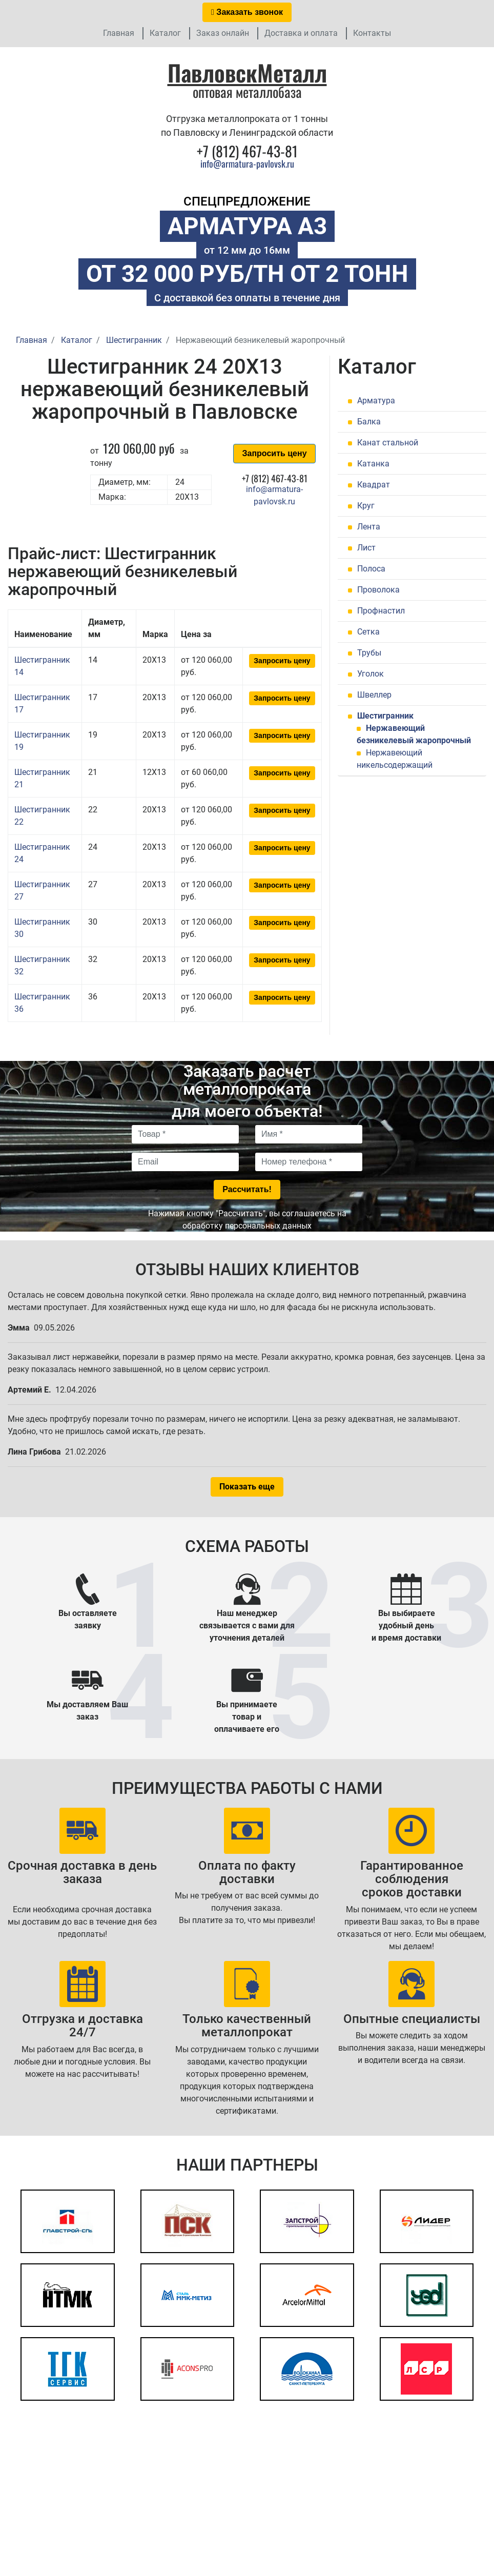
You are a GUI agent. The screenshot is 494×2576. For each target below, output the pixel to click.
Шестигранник (385, 716)
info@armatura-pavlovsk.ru (247, 163)
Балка (369, 421)
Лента (368, 526)
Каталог (165, 33)
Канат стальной (387, 442)
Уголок (370, 674)
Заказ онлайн (222, 33)
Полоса (371, 569)
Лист (366, 548)
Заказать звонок (247, 12)
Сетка (368, 632)
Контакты (372, 33)
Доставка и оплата (301, 33)
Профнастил (381, 611)
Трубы (369, 653)
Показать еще (247, 1486)
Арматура (376, 400)
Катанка (373, 463)
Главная (118, 33)
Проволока (378, 590)
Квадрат (373, 484)
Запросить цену (274, 453)
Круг (366, 505)
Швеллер (374, 695)
